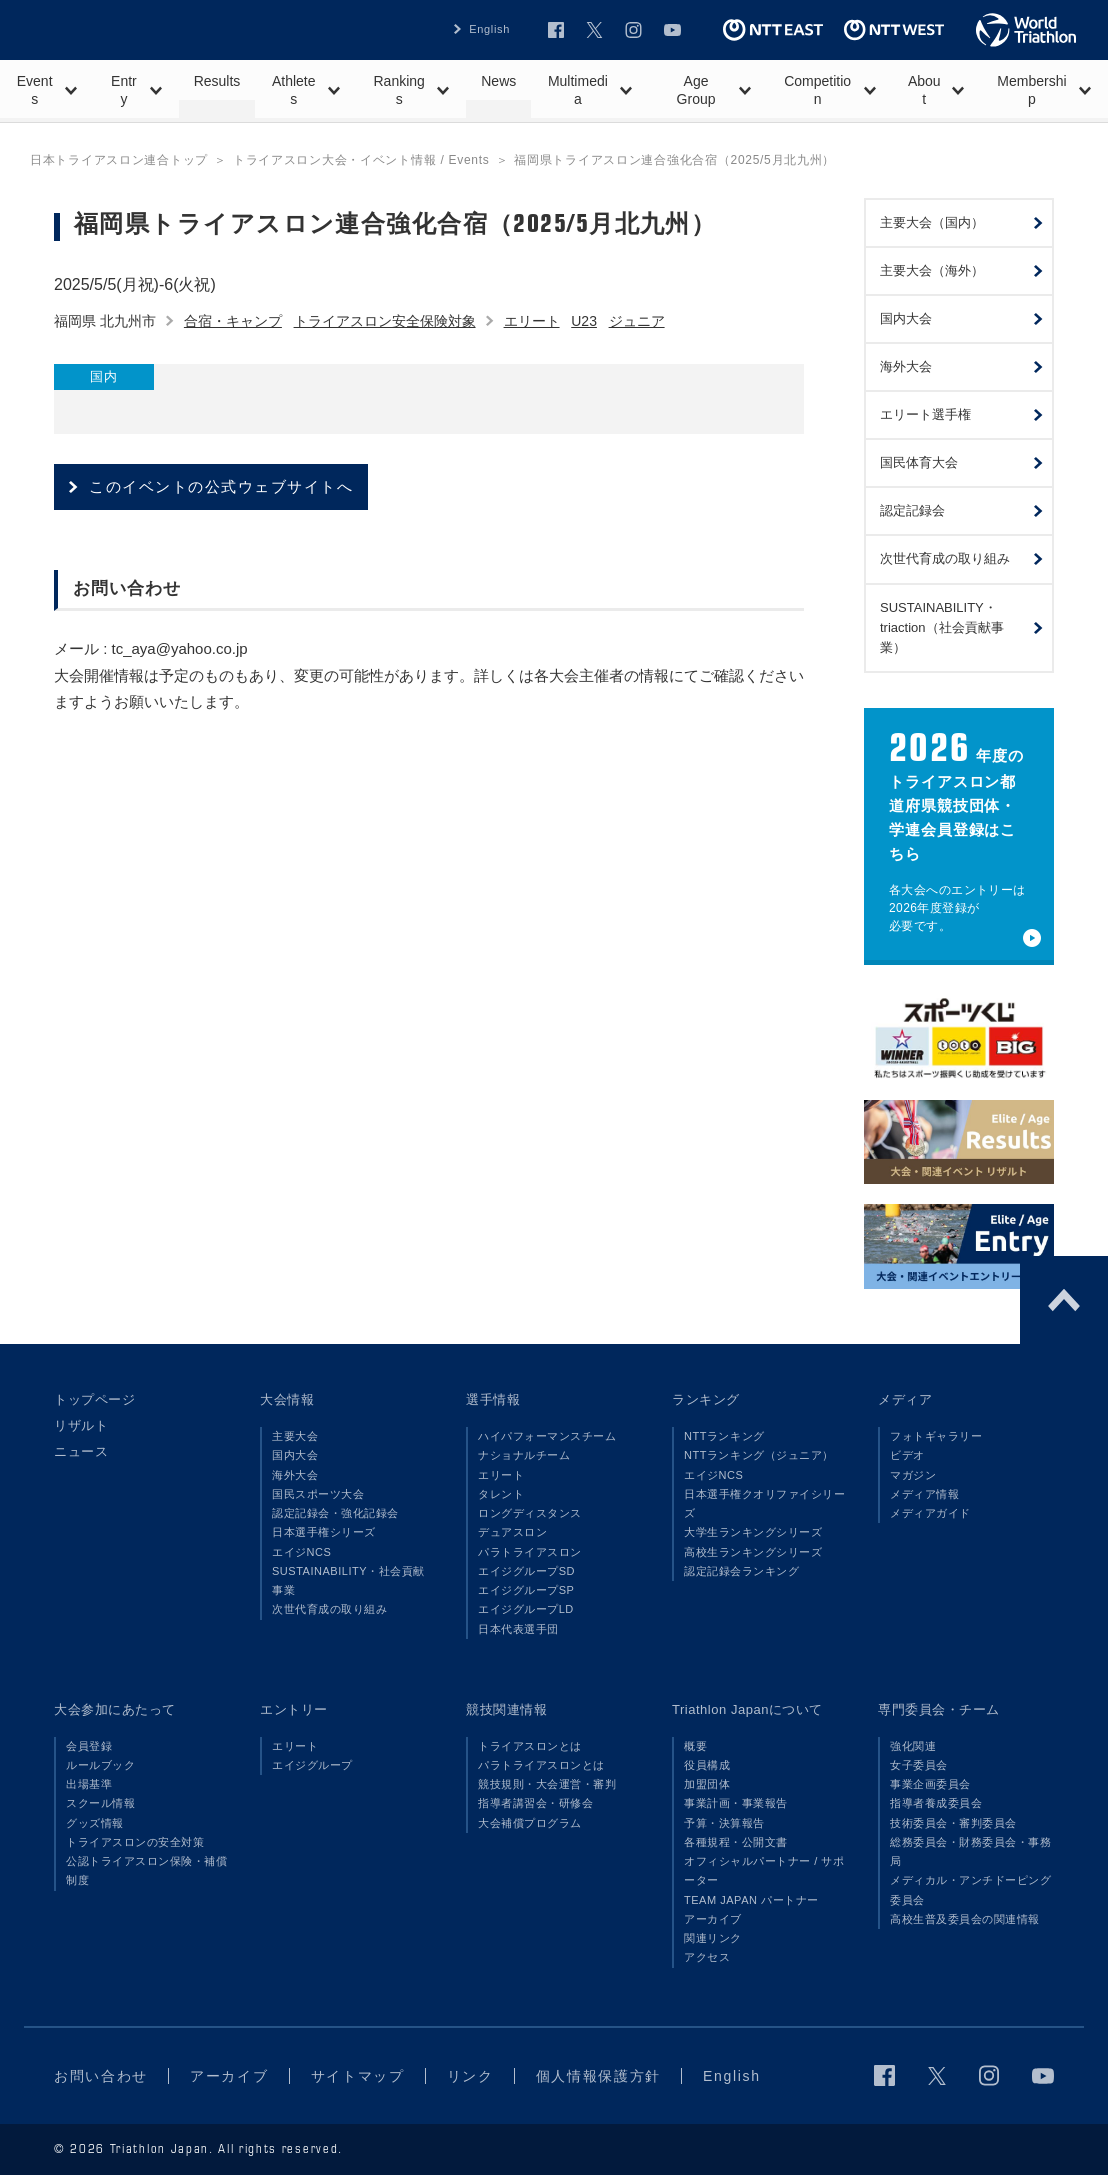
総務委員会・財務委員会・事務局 (970, 1851)
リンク (470, 2076)
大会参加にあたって (115, 1709)
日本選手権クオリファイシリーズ (764, 1503)
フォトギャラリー (936, 1436)
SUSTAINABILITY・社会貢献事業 (348, 1580)
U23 (584, 321)
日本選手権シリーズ (324, 1532)
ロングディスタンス (530, 1513)
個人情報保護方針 (598, 2076)
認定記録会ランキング (741, 1571)
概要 (695, 1746)
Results (217, 81)
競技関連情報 (506, 1709)
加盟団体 (707, 1784)
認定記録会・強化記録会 (335, 1513)
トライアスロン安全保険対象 (385, 321)
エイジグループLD (526, 1609)
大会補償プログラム (530, 1823)
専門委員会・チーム (939, 1709)
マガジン (913, 1475)
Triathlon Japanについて (747, 1709)
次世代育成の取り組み (329, 1609)
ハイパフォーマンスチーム (547, 1436)
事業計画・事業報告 (736, 1803)
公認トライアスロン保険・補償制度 (146, 1870)
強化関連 (913, 1746)
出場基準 (89, 1784)
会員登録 (89, 1746)
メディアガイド (930, 1513)
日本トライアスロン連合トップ (119, 160)
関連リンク (713, 1938)
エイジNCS (301, 1552)
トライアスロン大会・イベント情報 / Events (361, 160)
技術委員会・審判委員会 (953, 1823)
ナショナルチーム (524, 1455)
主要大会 (295, 1436)
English (489, 29)
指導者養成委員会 (936, 1803)
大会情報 (287, 1399)
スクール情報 (100, 1803)
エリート (532, 321)
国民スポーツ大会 (318, 1494)
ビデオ (907, 1455)
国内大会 (295, 1455)
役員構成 (707, 1765)
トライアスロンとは (530, 1746)
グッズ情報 (95, 1823)
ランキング (706, 1399)
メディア (905, 1399)
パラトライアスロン (530, 1552)
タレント (501, 1494)
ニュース (81, 1451)
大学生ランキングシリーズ (753, 1532)
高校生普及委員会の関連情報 (965, 1919)
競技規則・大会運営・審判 (547, 1784)
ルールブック (100, 1765)
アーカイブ (713, 1919)
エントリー (294, 1709)
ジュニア (637, 321)
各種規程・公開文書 (736, 1842)
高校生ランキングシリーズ (753, 1552)
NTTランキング (724, 1436)
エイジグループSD (526, 1571)
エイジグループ (312, 1765)
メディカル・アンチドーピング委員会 (970, 1889)
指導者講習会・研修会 (535, 1803)
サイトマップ (358, 2076)
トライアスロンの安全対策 (135, 1842)
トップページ (94, 1399)
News (498, 81)
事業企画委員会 (930, 1784)
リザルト (81, 1425)
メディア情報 (924, 1494)
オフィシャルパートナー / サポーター (764, 1870)
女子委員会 (919, 1765)
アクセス (707, 1957)
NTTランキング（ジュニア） (759, 1455)
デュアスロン (512, 1532)
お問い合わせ (101, 2076)
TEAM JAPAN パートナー (751, 1900)
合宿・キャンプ (233, 321)
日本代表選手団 (518, 1629)
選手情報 (493, 1399)
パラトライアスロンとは (541, 1765)
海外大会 (295, 1475)
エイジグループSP (526, 1590)
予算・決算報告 (724, 1823)
